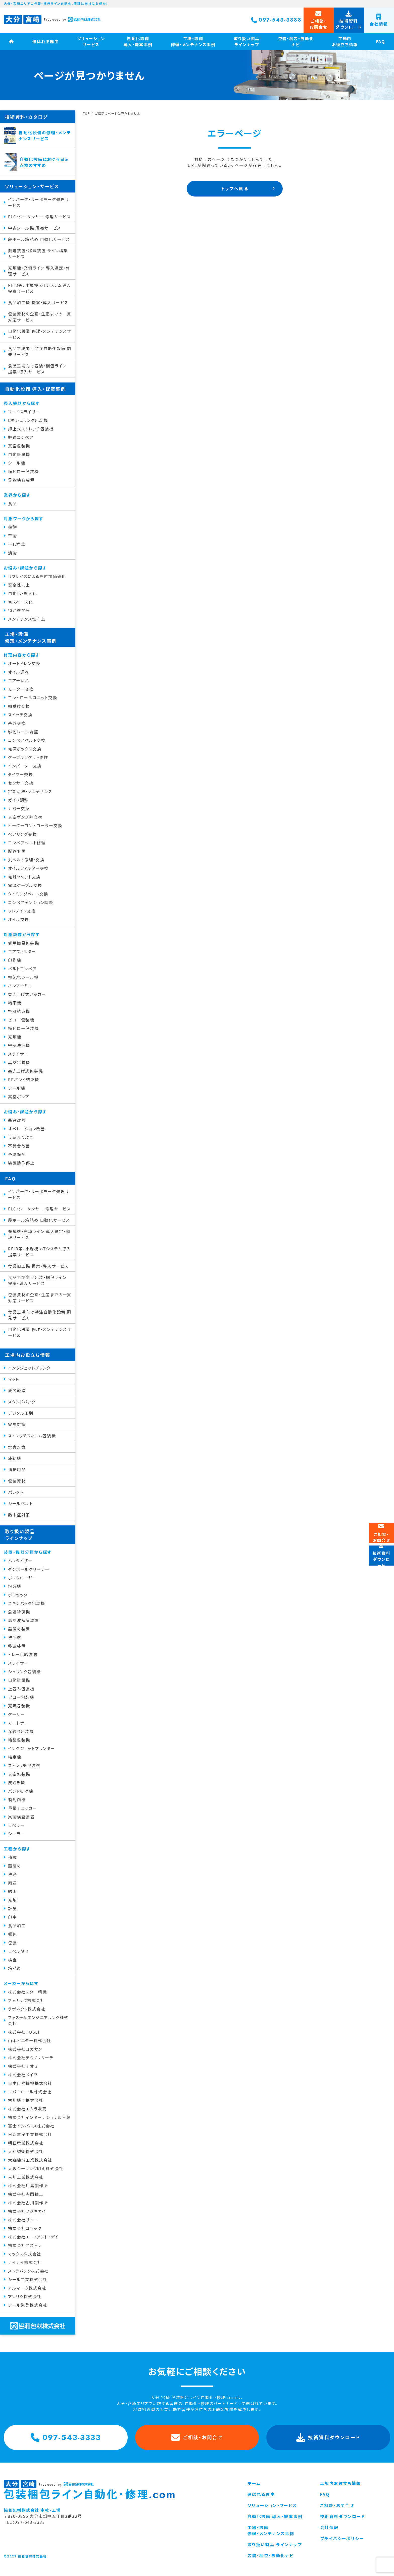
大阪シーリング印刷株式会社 (36, 2168)
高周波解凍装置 (23, 1620)
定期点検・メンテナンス (30, 791)
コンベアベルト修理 (26, 843)
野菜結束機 (19, 1011)
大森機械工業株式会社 (30, 2160)
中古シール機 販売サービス (34, 228)
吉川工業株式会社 (25, 2177)
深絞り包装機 (21, 1731)
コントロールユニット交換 (32, 697)
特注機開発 (19, 610)
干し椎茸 (16, 544)
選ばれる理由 (45, 41)
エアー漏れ (18, 680)
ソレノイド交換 (22, 911)
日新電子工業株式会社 (30, 2134)
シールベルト (20, 1503)
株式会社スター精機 (27, 1992)
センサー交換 (21, 783)
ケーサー (16, 1714)
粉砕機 (14, 1586)
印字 (12, 1917)
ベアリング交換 (22, 834)
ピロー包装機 (21, 1020)
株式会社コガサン (25, 2049)
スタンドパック (21, 1402)
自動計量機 (19, 454)
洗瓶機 (14, 1637)
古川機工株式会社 (25, 2100)
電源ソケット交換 (24, 877)
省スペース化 (20, 602)
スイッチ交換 (20, 715)
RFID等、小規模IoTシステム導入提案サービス (39, 288)
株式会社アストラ (24, 2245)
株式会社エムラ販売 (27, 2109)
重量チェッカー (22, 1808)
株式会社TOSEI (23, 2032)
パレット (15, 1492)
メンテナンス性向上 (26, 619)
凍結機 (14, 1458)
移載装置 (17, 1646)
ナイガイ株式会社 (25, 2262)
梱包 (12, 1934)
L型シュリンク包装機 (28, 420)
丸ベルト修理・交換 (26, 860)
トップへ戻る (234, 189)
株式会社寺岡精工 (25, 2194)
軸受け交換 (19, 706)
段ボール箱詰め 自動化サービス (39, 239)
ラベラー (16, 1825)
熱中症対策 (19, 1515)
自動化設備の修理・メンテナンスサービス (37, 135)
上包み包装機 (21, 1689)
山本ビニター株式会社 (29, 2040)
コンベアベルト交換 (26, 740)
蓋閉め (14, 1866)
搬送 (12, 1883)
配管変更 (17, 851)
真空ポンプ (18, 1096)
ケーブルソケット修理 (28, 757)
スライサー (18, 1054)
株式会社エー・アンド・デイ (33, 2237)
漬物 (12, 553)
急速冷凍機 (19, 1612)
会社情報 (329, 2527)
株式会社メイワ (22, 2075)
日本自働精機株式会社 (30, 2083)
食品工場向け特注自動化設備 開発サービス (39, 351)
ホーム (254, 2483)
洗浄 (12, 1874)
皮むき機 (16, 1782)
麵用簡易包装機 (23, 943)
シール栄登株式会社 (27, 2305)
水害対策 (17, 1447)
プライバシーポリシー (342, 2538)
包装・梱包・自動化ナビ (296, 41)
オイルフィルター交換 (28, 868)
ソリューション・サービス (32, 186)
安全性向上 (19, 585)
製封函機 (17, 1799)
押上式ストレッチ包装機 (31, 429)
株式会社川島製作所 (28, 2185)
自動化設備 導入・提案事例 (35, 388)
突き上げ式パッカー (27, 994)
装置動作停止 (21, 1163)
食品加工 (17, 1925)
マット (13, 1379)
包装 (12, 1943)
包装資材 (17, 1481)
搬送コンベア (21, 437)
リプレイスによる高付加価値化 (37, 576)
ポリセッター (20, 1595)
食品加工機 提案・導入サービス (38, 302)
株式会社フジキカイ (27, 2211)
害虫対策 (17, 1424)
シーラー (16, 1834)
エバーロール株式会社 (30, 2092)
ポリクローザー (22, 1578)
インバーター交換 (25, 766)
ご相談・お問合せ (197, 2437)
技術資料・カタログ (26, 116)
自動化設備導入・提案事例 (138, 41)
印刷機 (14, 960)
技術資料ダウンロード (342, 2516)
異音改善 (17, 1120)
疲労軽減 (17, 1390)
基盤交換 (17, 723)
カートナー (18, 1723)
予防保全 (17, 1154)
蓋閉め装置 (19, 1629)
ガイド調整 (18, 800)
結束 (12, 1891)
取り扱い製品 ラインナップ (20, 1534)
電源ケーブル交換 (25, 885)
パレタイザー (20, 1561)
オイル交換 (18, 919)
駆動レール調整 (23, 732)
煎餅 (12, 527)
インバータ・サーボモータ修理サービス (38, 202)
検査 (12, 1960)
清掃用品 (17, 1469)
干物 (12, 536)
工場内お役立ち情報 (345, 41)
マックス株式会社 (24, 2254)
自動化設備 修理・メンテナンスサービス (39, 334)
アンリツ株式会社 (24, 2296)
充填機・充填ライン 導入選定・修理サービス (39, 271)
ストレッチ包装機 (24, 1765)
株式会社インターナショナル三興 (39, 2117)
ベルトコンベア (22, 968)
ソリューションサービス (91, 41)
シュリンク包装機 (24, 1671)
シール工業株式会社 (27, 2279)
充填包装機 (19, 1706)
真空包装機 (19, 446)
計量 (12, 1908)
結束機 (14, 1003)
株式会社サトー (23, 2220)
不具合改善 (19, 1146)
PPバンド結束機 (23, 1079)
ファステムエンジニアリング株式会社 (38, 2020)
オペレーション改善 (26, 1129)
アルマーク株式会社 (27, 2288)
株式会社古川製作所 (28, 2203)
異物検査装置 (21, 480)
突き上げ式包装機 (25, 1071)
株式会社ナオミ (23, 2066)
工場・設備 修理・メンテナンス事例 (31, 637)
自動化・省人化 (22, 593)
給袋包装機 (19, 1740)
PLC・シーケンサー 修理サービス (39, 217)
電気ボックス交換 (24, 749)
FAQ (380, 41)
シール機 (16, 463)
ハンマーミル (20, 986)
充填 (12, 1900)
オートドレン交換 (24, 663)
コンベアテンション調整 (30, 902)
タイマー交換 (20, 774)
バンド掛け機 (20, 1791)
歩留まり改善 (21, 1137)
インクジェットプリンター (31, 1368)
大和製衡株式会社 (25, 2151)
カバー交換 (19, 808)
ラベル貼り (18, 1951)
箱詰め (14, 1968)
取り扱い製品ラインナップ (247, 41)
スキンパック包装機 (26, 1603)
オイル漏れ (18, 672)
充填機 (14, 1037)
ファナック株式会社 (26, 2000)
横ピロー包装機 (23, 471)
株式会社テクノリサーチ (31, 2057)
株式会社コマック (24, 2228)
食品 (12, 503)
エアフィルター (22, 951)
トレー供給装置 (22, 1654)
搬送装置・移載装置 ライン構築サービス (38, 253)
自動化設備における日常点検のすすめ (36, 162)
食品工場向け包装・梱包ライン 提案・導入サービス (37, 369)
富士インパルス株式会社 (31, 2126)
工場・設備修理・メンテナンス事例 (193, 41)
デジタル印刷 (20, 1413)
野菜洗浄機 (19, 1045)
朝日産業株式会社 (25, 2143)
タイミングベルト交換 (28, 894)
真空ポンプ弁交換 (25, 817)
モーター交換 (21, 689)
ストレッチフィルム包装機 (32, 1436)
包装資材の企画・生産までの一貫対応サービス (39, 317)
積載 (12, 1857)
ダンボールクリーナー (29, 1569)
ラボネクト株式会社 (26, 2009)
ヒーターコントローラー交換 (35, 825)
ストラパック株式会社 (28, 2271)
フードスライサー (24, 412)
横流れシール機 (23, 977)
